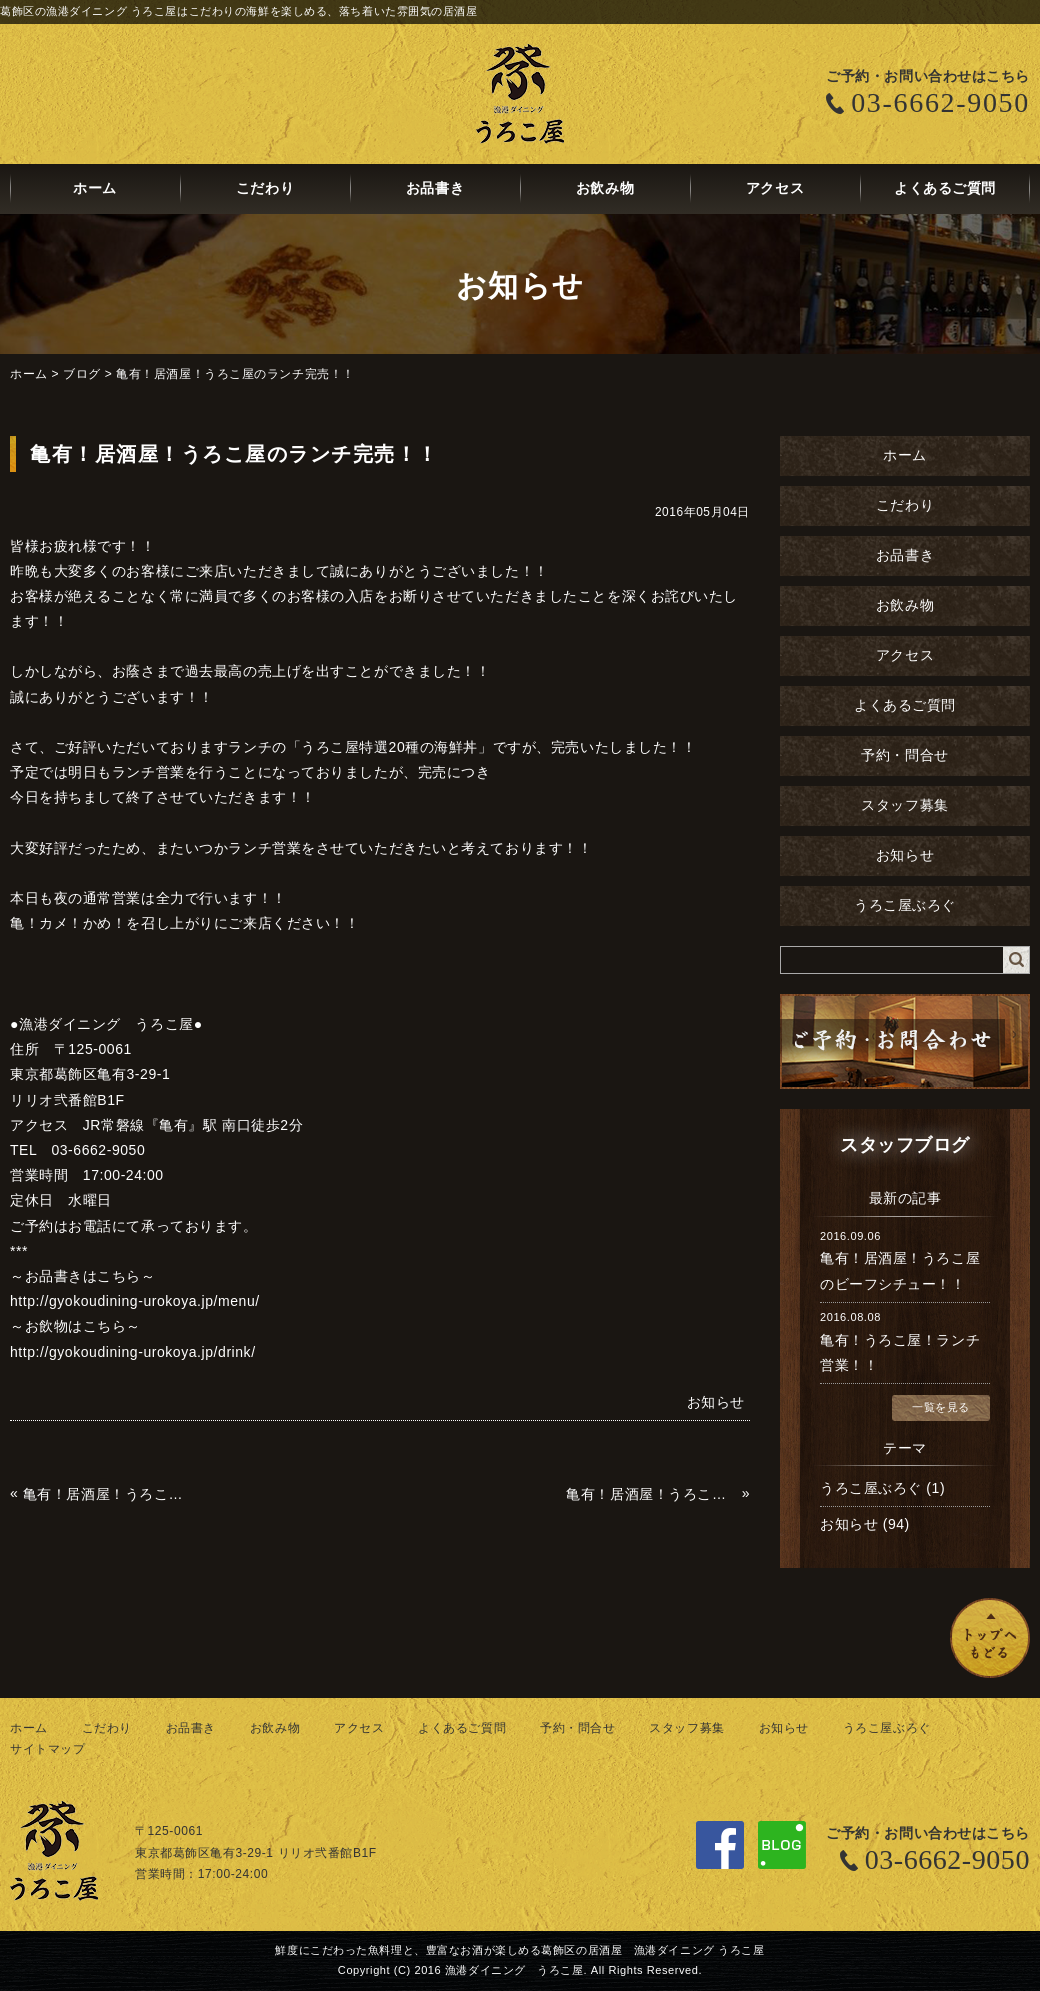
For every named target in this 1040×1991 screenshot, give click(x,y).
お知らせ (905, 855)
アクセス (775, 188)
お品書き (435, 188)
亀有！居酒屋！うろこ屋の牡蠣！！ (651, 1494)
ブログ (82, 374)
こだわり (265, 188)
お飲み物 (605, 188)
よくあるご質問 (945, 188)
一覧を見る (941, 1407)
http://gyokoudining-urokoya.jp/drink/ (133, 1352)
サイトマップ (47, 1749)
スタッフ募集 (904, 805)
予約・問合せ (904, 755)
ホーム (95, 188)
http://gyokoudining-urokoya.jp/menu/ (135, 1301)
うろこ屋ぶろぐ (905, 905)
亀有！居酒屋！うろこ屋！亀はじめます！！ (108, 1494)
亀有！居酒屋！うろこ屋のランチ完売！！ (235, 374)
